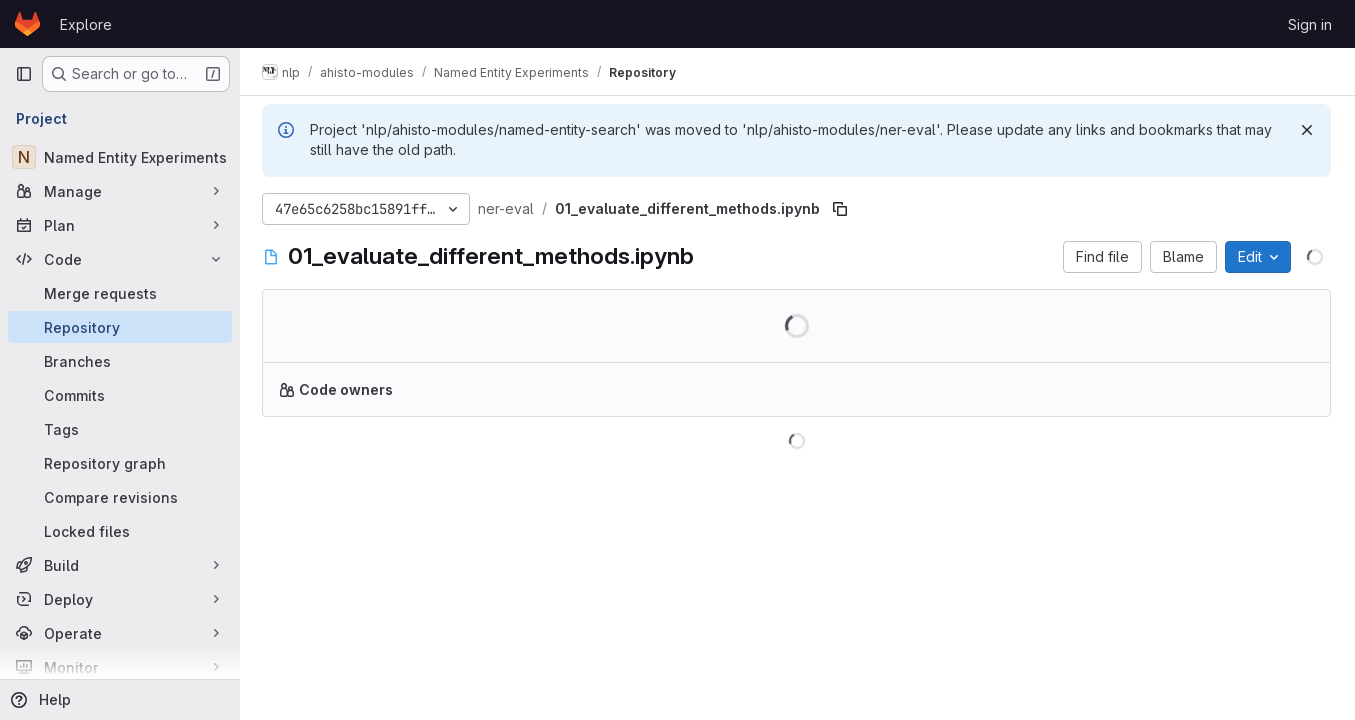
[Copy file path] (842, 209)
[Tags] (120, 429)
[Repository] (120, 327)
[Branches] (120, 361)
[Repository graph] (120, 463)
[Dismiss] (1307, 130)
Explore (86, 24)
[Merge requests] (120, 293)
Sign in (1310, 24)
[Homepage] (27, 24)
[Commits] (120, 395)
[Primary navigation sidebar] (24, 74)
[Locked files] (120, 531)
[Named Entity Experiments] (120, 157)
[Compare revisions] (120, 497)
